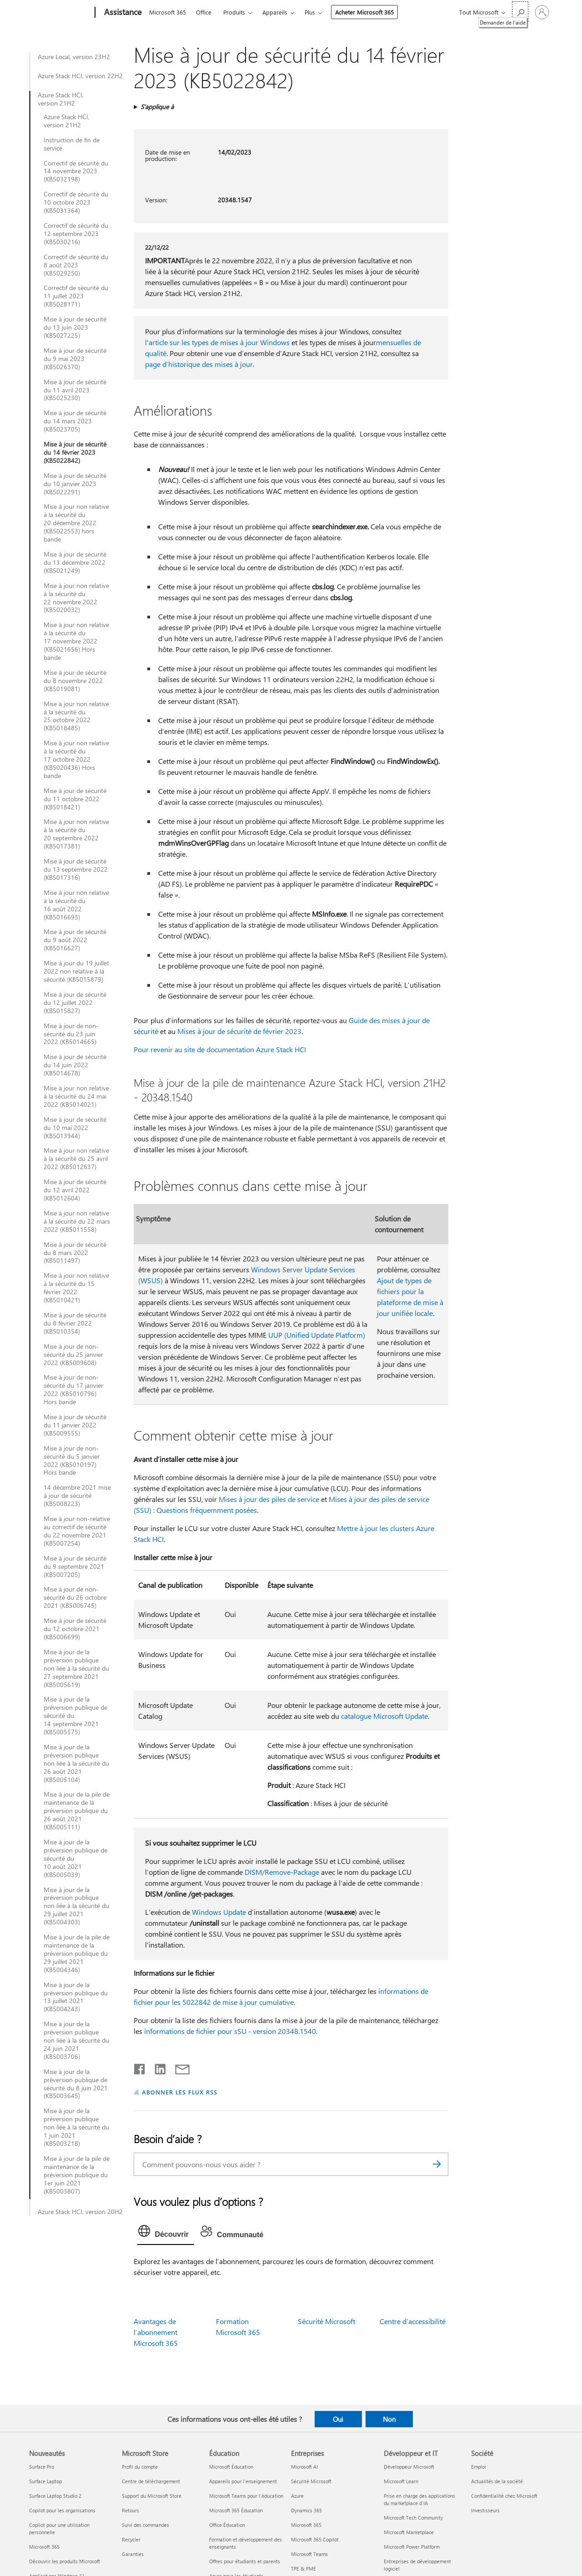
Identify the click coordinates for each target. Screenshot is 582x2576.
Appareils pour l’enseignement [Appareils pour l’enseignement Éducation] (243, 2481)
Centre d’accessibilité (413, 2321)
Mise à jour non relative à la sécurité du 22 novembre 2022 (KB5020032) (76, 598)
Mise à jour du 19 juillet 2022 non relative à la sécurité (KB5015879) (76, 971)
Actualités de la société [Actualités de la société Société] (497, 2481)
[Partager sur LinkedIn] (156, 2067)
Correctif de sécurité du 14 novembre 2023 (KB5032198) (76, 171)
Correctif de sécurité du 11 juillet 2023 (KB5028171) (76, 296)
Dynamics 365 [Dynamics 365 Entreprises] (306, 2510)
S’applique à (157, 106)
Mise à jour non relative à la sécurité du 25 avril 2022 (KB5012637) (76, 1158)
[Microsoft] (60, 12)
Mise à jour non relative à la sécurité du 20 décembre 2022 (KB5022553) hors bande (76, 522)
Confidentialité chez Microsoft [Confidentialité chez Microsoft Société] (504, 2495)
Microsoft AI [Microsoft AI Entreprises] (304, 2466)
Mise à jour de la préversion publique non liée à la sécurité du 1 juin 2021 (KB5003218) (76, 2127)
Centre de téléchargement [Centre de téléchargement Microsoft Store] (151, 2481)
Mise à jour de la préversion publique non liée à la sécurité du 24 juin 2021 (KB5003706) (76, 2040)
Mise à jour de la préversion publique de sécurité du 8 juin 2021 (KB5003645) (76, 2084)
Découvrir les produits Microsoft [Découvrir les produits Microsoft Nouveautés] (64, 2561)
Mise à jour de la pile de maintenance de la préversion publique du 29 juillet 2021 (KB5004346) (77, 1953)
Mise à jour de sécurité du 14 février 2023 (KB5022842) (75, 452)
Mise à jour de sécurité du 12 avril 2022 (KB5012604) (75, 1190)
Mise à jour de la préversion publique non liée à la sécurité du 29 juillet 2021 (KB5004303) (76, 1906)
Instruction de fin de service (72, 144)
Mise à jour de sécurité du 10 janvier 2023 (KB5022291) (75, 484)
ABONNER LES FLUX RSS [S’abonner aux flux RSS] (179, 2092)
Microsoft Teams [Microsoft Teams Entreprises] (309, 2554)
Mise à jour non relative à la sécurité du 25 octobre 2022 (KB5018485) (76, 716)
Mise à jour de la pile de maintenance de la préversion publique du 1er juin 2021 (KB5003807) (77, 2174)
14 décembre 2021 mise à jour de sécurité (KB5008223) (77, 1495)
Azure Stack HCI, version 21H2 (61, 99)
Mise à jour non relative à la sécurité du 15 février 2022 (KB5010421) (76, 1287)
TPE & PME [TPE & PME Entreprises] (303, 2568)
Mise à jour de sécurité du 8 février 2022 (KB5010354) (75, 1323)
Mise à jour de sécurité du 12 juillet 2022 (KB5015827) (75, 1002)
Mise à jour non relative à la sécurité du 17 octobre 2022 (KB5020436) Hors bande (76, 759)
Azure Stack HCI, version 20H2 (80, 2212)
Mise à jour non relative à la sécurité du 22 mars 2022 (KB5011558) (77, 1221)
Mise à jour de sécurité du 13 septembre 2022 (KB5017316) (76, 869)
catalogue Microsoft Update (384, 1716)
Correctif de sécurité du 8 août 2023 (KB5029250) (76, 265)
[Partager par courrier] (178, 2067)
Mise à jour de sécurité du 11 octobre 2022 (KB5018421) (75, 799)
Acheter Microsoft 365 (364, 12)
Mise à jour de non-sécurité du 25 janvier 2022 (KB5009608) (73, 1354)
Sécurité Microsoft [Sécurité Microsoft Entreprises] (311, 2481)
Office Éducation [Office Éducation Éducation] (227, 2524)
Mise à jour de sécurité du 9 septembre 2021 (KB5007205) (75, 1566)
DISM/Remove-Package (282, 1872)
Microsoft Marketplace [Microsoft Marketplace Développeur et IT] (409, 2532)
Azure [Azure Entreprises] (297, 2495)
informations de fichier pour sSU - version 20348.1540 (230, 2031)
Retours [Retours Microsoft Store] (130, 2510)
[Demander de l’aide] (520, 11)
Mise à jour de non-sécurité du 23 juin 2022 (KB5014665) (71, 1034)
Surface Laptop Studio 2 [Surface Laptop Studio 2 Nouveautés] (55, 2495)
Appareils (274, 12)
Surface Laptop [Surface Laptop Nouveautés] (45, 2481)
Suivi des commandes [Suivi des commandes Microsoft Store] (145, 2524)
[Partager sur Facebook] (140, 2067)
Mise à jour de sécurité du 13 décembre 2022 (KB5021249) (75, 562)
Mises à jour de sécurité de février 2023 (239, 1031)
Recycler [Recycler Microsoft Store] (131, 2539)
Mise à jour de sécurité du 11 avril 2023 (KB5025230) (75, 390)
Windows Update (219, 1912)
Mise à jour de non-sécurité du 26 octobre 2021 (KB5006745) (75, 1597)
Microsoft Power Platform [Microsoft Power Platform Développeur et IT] (412, 2546)
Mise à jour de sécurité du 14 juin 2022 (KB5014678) (75, 1065)
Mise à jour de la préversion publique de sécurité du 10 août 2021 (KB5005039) (75, 1858)
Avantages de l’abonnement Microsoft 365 (156, 2332)
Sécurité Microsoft (326, 2321)
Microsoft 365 (167, 12)
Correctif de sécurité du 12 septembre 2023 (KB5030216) (76, 233)
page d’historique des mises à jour (199, 364)
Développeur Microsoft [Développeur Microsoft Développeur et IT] (409, 2466)
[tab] (165, 2233)
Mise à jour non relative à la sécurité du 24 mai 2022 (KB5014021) (76, 1096)
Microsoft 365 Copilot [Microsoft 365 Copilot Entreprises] (315, 2539)
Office (203, 12)
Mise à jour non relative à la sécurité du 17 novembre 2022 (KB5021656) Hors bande (76, 641)
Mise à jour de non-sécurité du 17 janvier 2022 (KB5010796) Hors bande (73, 1389)
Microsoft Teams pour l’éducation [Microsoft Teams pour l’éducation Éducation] (246, 2495)
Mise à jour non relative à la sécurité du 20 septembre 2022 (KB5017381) (76, 834)
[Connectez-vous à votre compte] (542, 12)
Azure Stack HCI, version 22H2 (80, 76)
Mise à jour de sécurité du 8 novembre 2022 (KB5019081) (75, 680)
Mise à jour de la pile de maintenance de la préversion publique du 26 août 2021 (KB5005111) (77, 1810)
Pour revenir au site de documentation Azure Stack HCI (220, 1049)
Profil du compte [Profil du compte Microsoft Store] (140, 2466)
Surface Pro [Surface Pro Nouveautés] (41, 2466)
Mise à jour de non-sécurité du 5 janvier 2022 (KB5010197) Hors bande (72, 1460)
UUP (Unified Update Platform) (316, 1335)
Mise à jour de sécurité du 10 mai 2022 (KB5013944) (75, 1127)
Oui (338, 2419)
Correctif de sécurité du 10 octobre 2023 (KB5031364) (76, 202)
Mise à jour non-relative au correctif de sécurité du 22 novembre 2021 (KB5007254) (77, 1531)
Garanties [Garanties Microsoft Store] (133, 2554)
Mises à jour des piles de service (269, 1499)
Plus (310, 12)
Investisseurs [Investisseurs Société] (485, 2510)
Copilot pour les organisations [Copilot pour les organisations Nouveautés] (62, 2510)
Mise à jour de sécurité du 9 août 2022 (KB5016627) (75, 940)
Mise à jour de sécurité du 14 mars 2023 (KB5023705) (75, 421)
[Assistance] (122, 12)
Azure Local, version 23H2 (74, 57)
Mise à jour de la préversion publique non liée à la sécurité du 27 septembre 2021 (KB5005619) (76, 1668)
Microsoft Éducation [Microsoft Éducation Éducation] (231, 2466)
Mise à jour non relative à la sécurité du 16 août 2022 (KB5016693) (76, 905)
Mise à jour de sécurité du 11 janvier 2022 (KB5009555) (75, 1425)
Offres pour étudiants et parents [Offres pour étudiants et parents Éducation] (244, 2561)
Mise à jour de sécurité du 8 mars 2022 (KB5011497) (75, 1252)
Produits (234, 12)
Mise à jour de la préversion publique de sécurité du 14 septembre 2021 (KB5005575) (75, 1715)
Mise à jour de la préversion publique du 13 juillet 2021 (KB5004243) (76, 1997)
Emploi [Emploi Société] (478, 2466)
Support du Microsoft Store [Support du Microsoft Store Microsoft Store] (151, 2495)
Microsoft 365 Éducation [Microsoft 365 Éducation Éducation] (236, 2510)
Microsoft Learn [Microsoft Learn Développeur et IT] (401, 2481)
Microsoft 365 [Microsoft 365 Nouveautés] (44, 2546)
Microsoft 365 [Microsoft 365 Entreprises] (306, 2524)
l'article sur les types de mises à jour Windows (217, 342)
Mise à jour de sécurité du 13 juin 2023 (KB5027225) (75, 327)
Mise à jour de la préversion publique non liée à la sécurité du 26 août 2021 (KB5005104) (76, 1763)
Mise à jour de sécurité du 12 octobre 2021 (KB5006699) (75, 1629)
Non (389, 2419)
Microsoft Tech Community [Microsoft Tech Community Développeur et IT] (413, 2517)
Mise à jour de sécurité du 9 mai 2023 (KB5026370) (75, 358)
